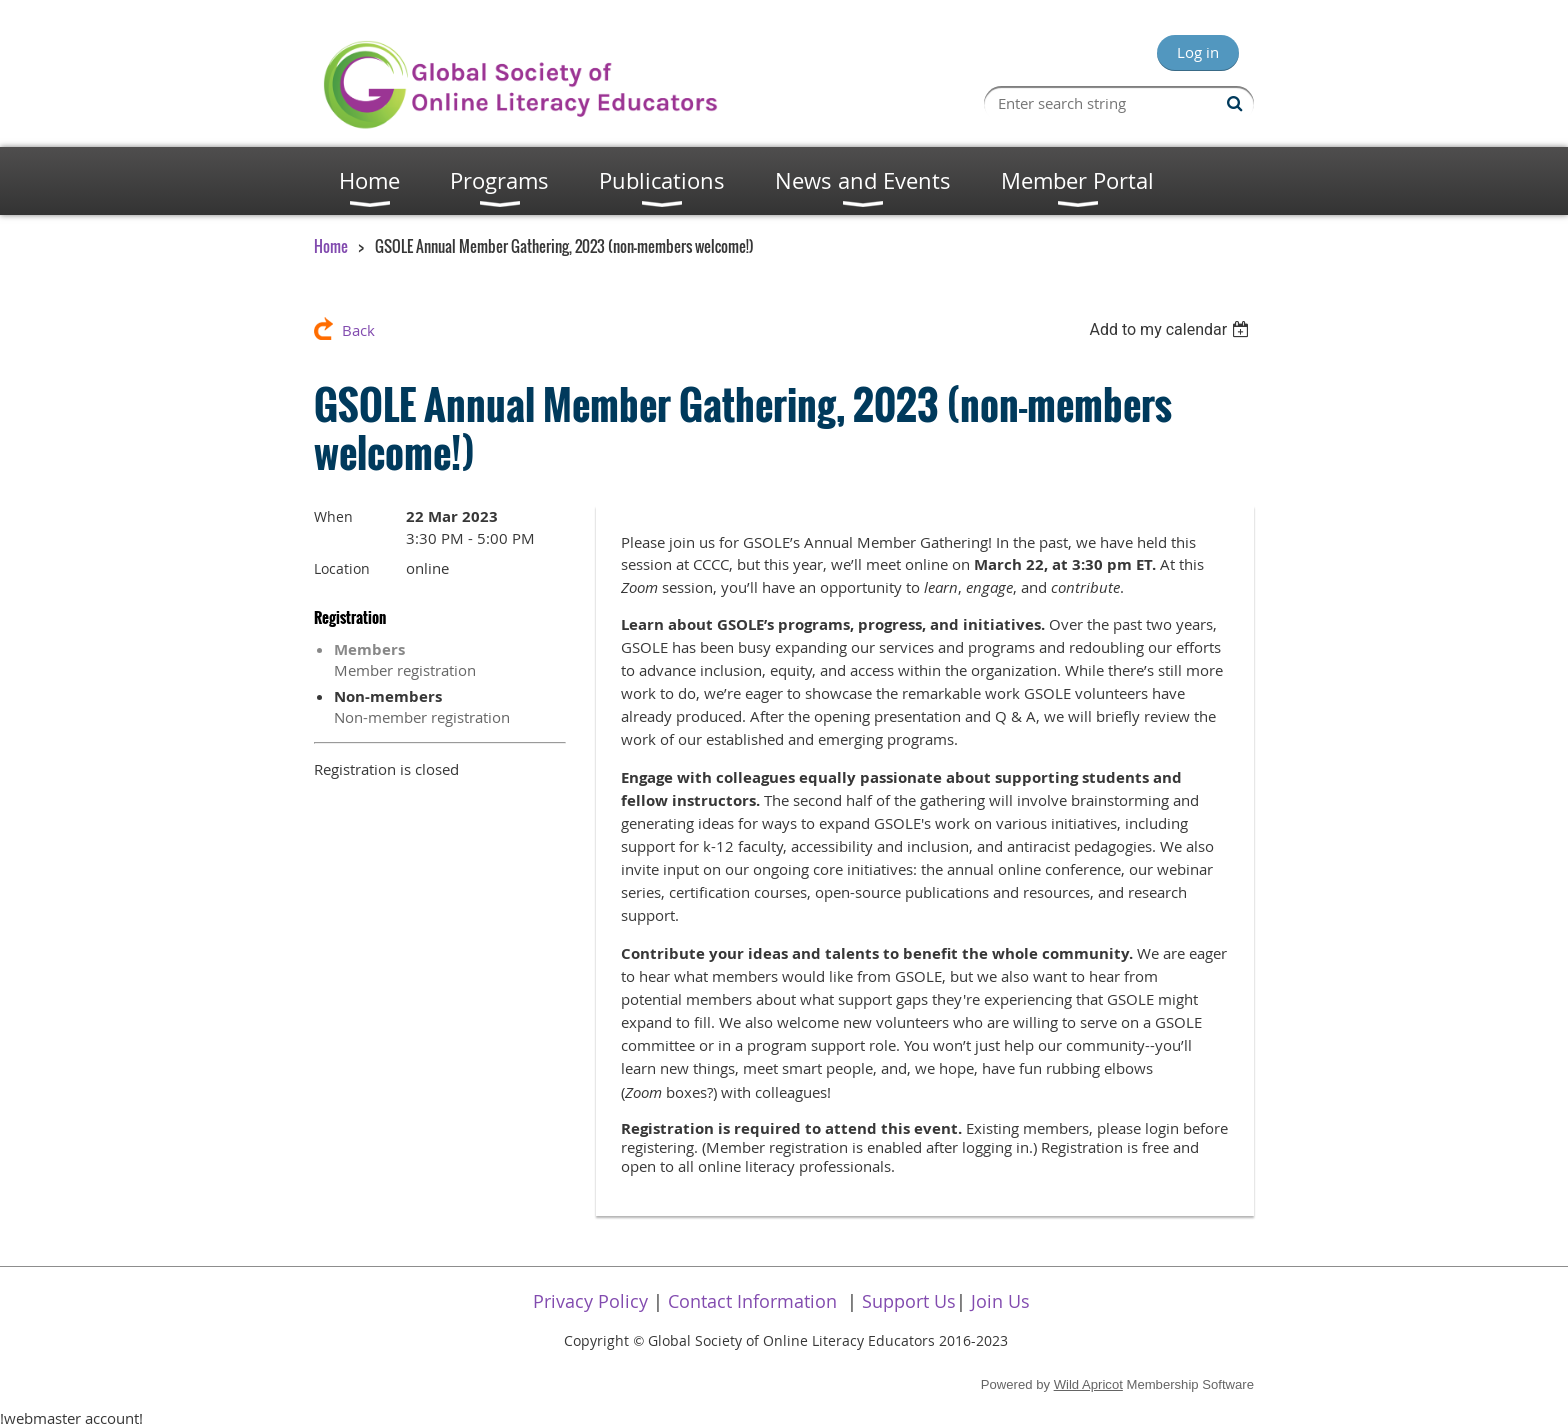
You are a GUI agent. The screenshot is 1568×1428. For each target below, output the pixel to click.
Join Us (1000, 1301)
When (333, 516)
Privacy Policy (590, 1301)
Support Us (909, 1301)
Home (331, 246)
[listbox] (1171, 329)
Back (358, 330)
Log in (1198, 52)
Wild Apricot (1088, 1384)
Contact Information (752, 1301)
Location (342, 568)
